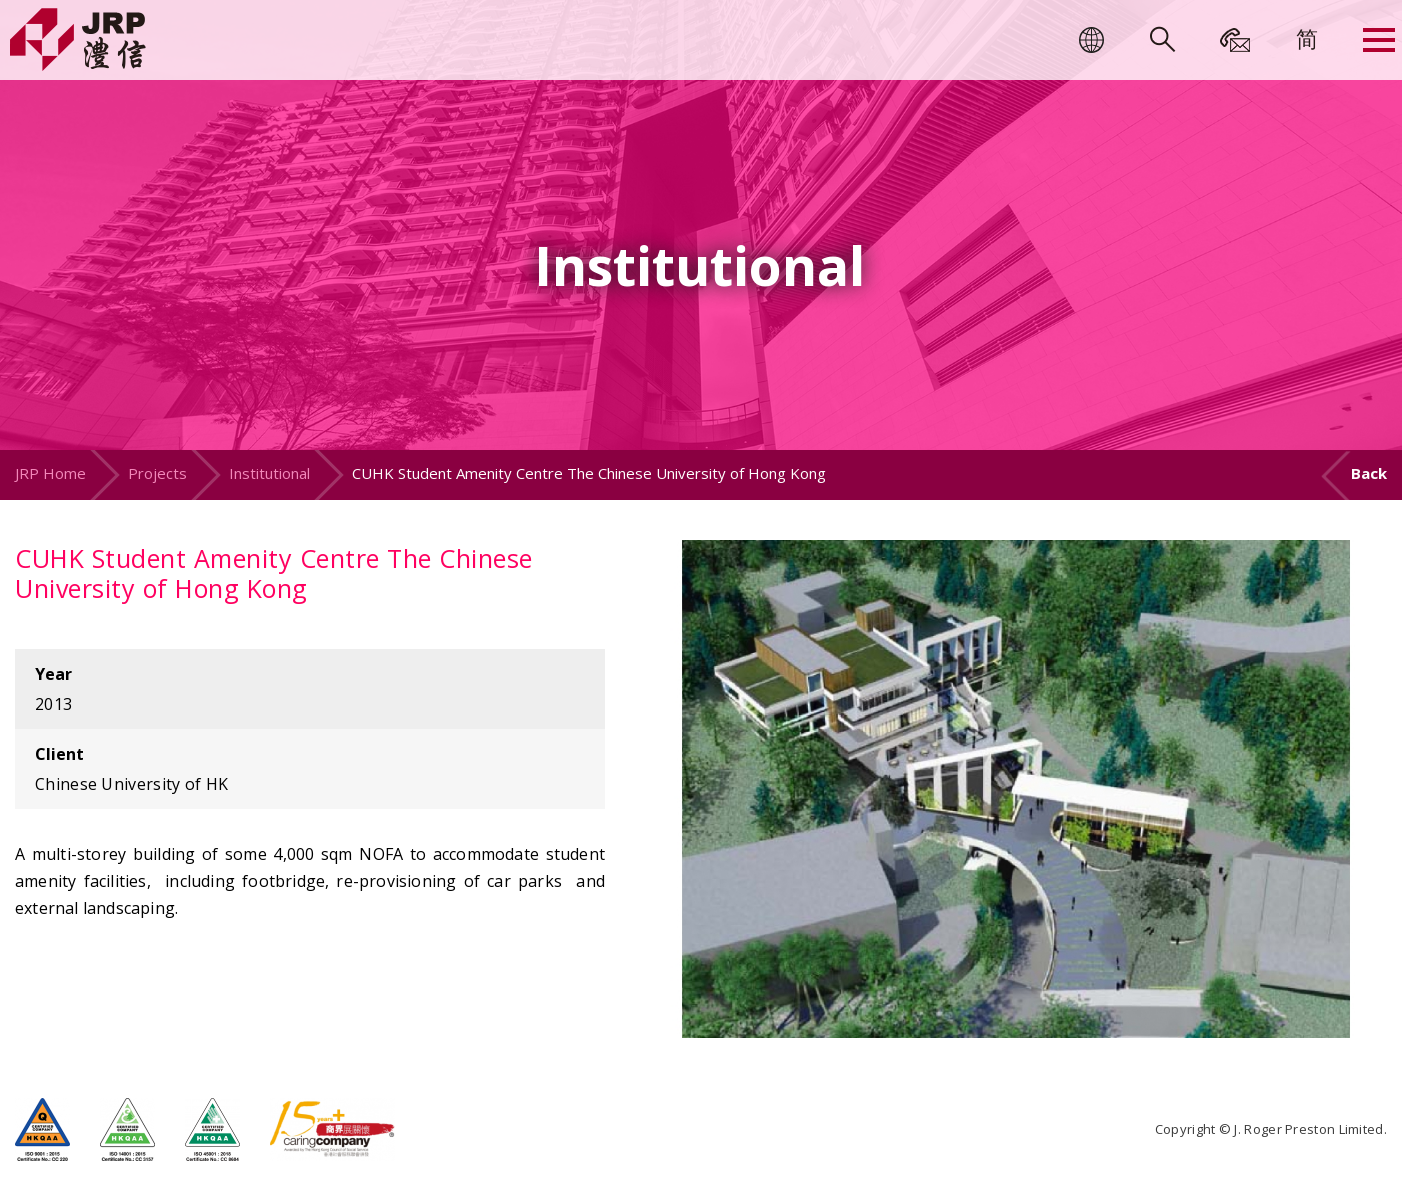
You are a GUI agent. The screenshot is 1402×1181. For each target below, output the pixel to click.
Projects (157, 473)
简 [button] (1307, 38)
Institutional (269, 473)
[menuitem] (1307, 38)
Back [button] (1369, 473)
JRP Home (50, 473)
